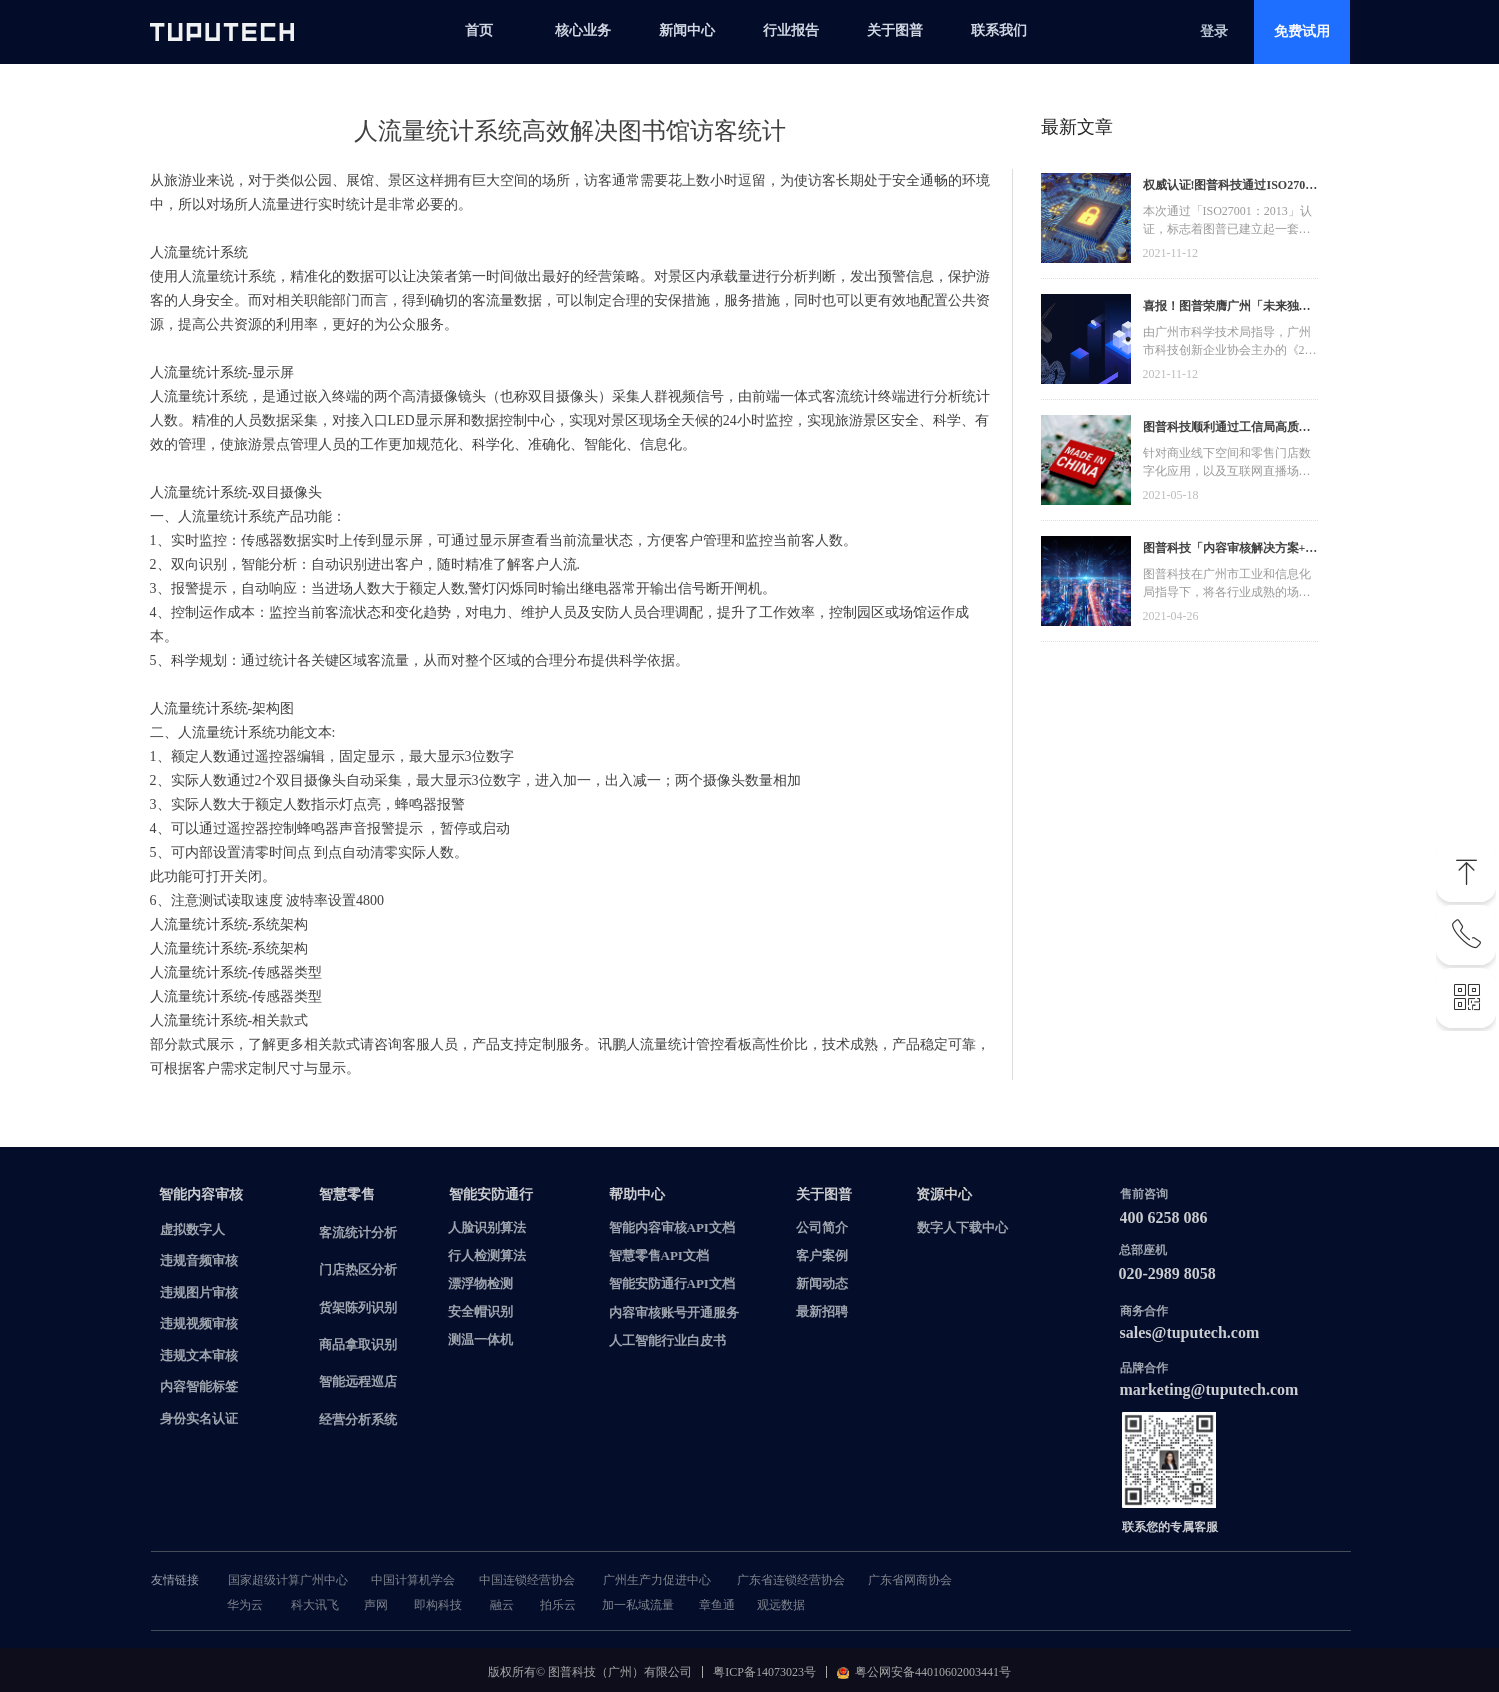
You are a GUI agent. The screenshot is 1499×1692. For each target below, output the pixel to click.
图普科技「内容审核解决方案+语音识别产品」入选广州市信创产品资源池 (1230, 550)
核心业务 (583, 30)
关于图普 (895, 30)
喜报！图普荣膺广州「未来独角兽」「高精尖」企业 (1227, 308)
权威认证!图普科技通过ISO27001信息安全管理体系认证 (1230, 187)
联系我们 (999, 30)
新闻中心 (687, 30)
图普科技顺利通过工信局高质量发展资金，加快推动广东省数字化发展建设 (1227, 429)
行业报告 (791, 30)
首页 (479, 30)
